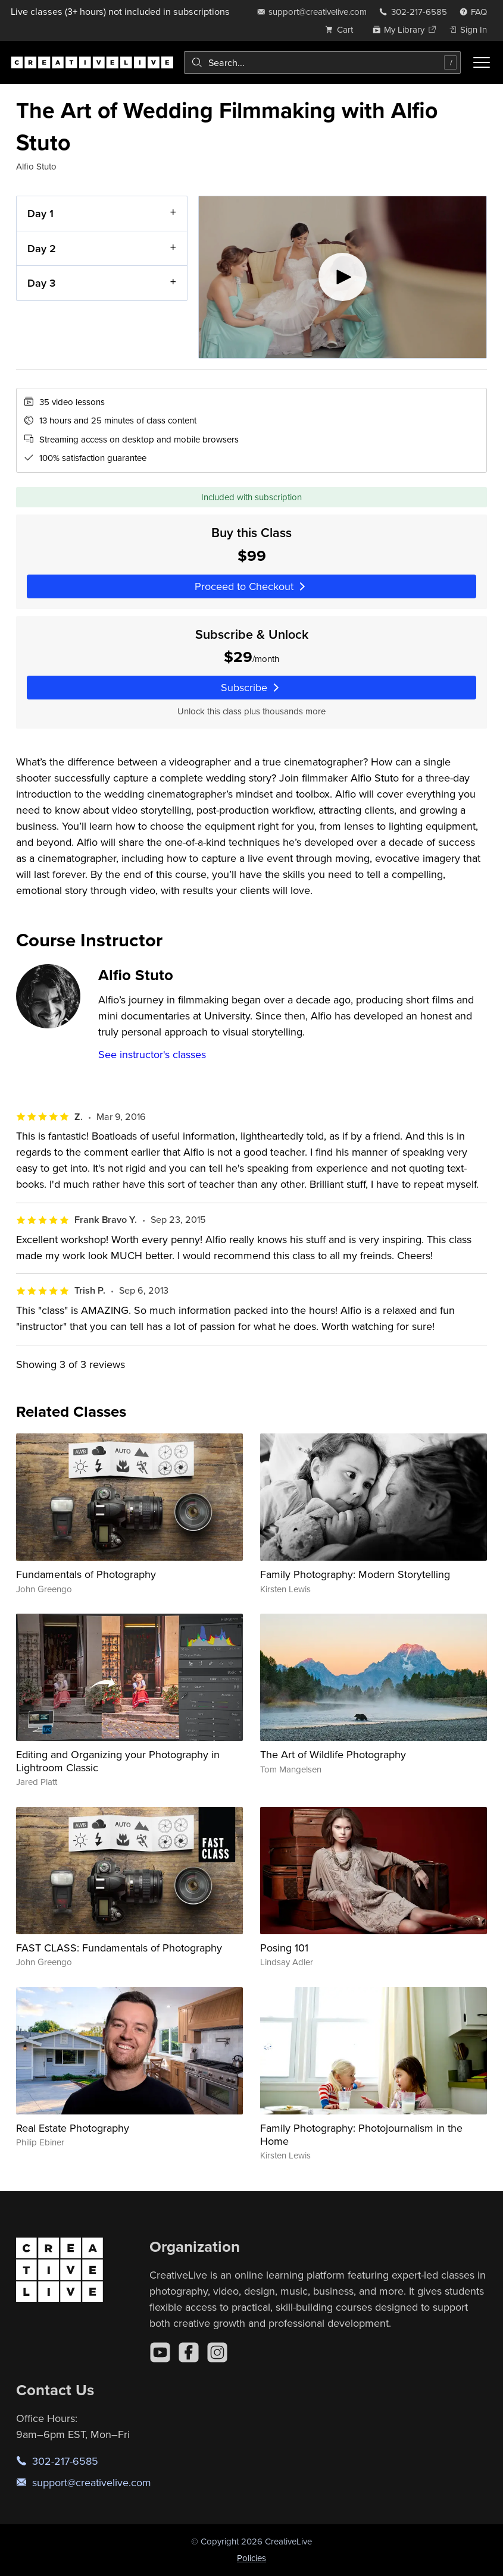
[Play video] (342, 277)
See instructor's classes (152, 1054)
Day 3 (41, 282)
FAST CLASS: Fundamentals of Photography (119, 1947)
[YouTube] (160, 2352)
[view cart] (342, 29)
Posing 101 (284, 1947)
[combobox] (322, 62)
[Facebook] (188, 2352)
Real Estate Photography (72, 2127)
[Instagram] (217, 2352)
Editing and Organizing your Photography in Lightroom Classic (118, 1761)
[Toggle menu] (481, 62)
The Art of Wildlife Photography (333, 1754)
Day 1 (40, 213)
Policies (251, 2558)
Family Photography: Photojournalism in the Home (361, 2134)
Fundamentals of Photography (86, 1574)
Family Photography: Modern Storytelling (355, 1574)
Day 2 (41, 248)
